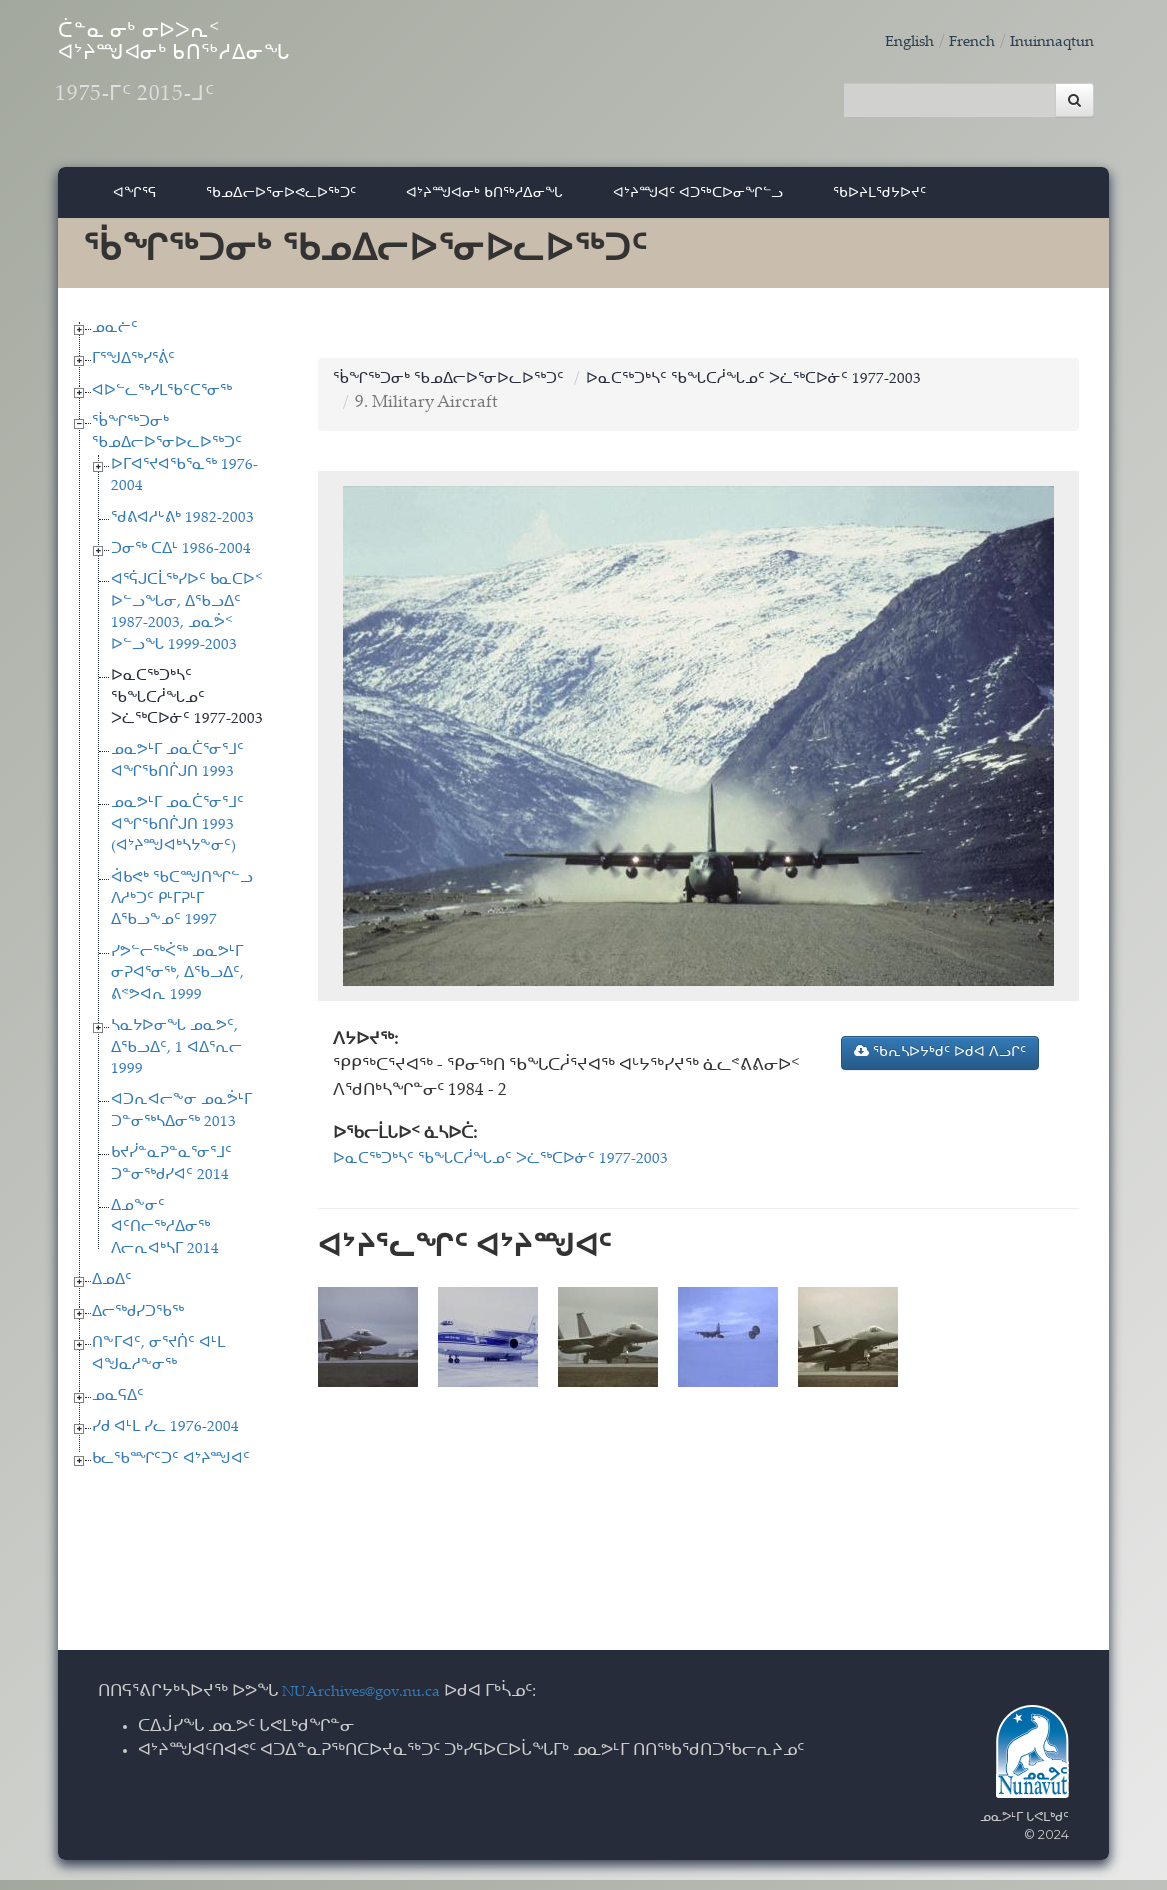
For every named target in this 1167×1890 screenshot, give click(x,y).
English (888, 42)
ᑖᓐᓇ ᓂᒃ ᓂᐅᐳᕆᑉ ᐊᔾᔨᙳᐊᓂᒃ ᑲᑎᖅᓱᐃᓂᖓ (252, 80)
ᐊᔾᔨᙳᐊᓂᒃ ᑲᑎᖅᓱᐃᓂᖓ (484, 203)
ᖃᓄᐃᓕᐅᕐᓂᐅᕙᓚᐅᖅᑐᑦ (281, 203)
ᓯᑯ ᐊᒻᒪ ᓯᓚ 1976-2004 (165, 1438)
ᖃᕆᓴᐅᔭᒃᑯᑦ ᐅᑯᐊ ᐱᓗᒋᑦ (940, 1063)
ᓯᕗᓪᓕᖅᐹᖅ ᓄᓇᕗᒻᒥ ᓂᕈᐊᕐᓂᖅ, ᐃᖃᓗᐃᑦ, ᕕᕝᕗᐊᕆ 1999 (177, 985)
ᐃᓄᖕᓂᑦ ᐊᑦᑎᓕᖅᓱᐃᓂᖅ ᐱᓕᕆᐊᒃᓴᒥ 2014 (165, 1239)
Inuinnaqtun (1046, 42)
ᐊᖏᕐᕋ (134, 203)
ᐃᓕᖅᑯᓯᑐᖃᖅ (138, 1323)
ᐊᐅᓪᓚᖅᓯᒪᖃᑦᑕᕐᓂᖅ (162, 401)
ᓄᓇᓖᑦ (115, 338)
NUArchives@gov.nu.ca (372, 1703)
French (957, 42)
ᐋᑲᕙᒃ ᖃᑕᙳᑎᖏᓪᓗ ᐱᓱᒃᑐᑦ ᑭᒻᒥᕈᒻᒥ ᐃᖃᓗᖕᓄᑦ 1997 (182, 910)
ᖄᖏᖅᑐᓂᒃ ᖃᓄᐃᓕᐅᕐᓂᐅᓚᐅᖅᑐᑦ (460, 389)
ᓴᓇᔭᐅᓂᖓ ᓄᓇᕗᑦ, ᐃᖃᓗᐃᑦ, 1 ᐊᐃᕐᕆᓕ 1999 (176, 1059)
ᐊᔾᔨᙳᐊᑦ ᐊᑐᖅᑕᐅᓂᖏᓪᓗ (698, 203)
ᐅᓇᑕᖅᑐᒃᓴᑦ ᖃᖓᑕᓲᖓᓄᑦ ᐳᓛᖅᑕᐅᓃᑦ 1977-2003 (187, 709)
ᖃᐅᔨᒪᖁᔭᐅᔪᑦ (879, 203)
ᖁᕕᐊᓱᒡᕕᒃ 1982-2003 (182, 528)
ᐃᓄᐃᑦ (112, 1291)
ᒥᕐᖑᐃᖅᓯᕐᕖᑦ (133, 370)
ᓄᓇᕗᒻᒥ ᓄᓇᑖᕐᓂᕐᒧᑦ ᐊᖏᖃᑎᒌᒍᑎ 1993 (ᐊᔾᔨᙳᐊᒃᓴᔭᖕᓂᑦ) (177, 836)
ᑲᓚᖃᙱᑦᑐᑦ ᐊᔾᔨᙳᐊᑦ (171, 1470)
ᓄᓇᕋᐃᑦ (118, 1407)
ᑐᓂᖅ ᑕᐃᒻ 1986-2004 (181, 560)
